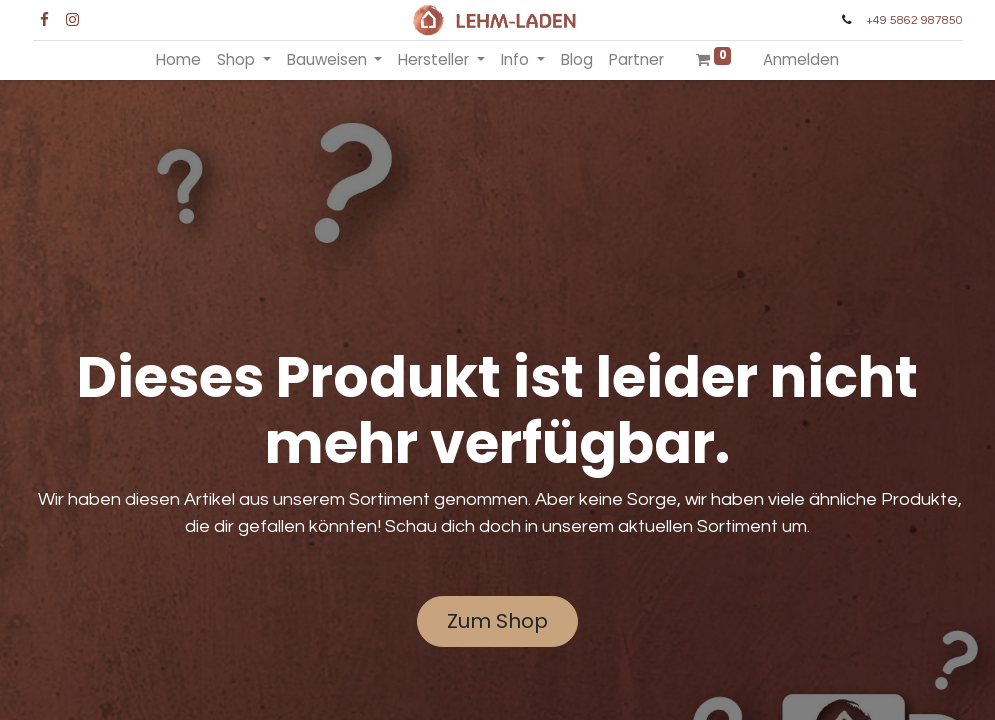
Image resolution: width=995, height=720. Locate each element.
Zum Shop (497, 621)
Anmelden (801, 59)
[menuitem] (178, 60)
